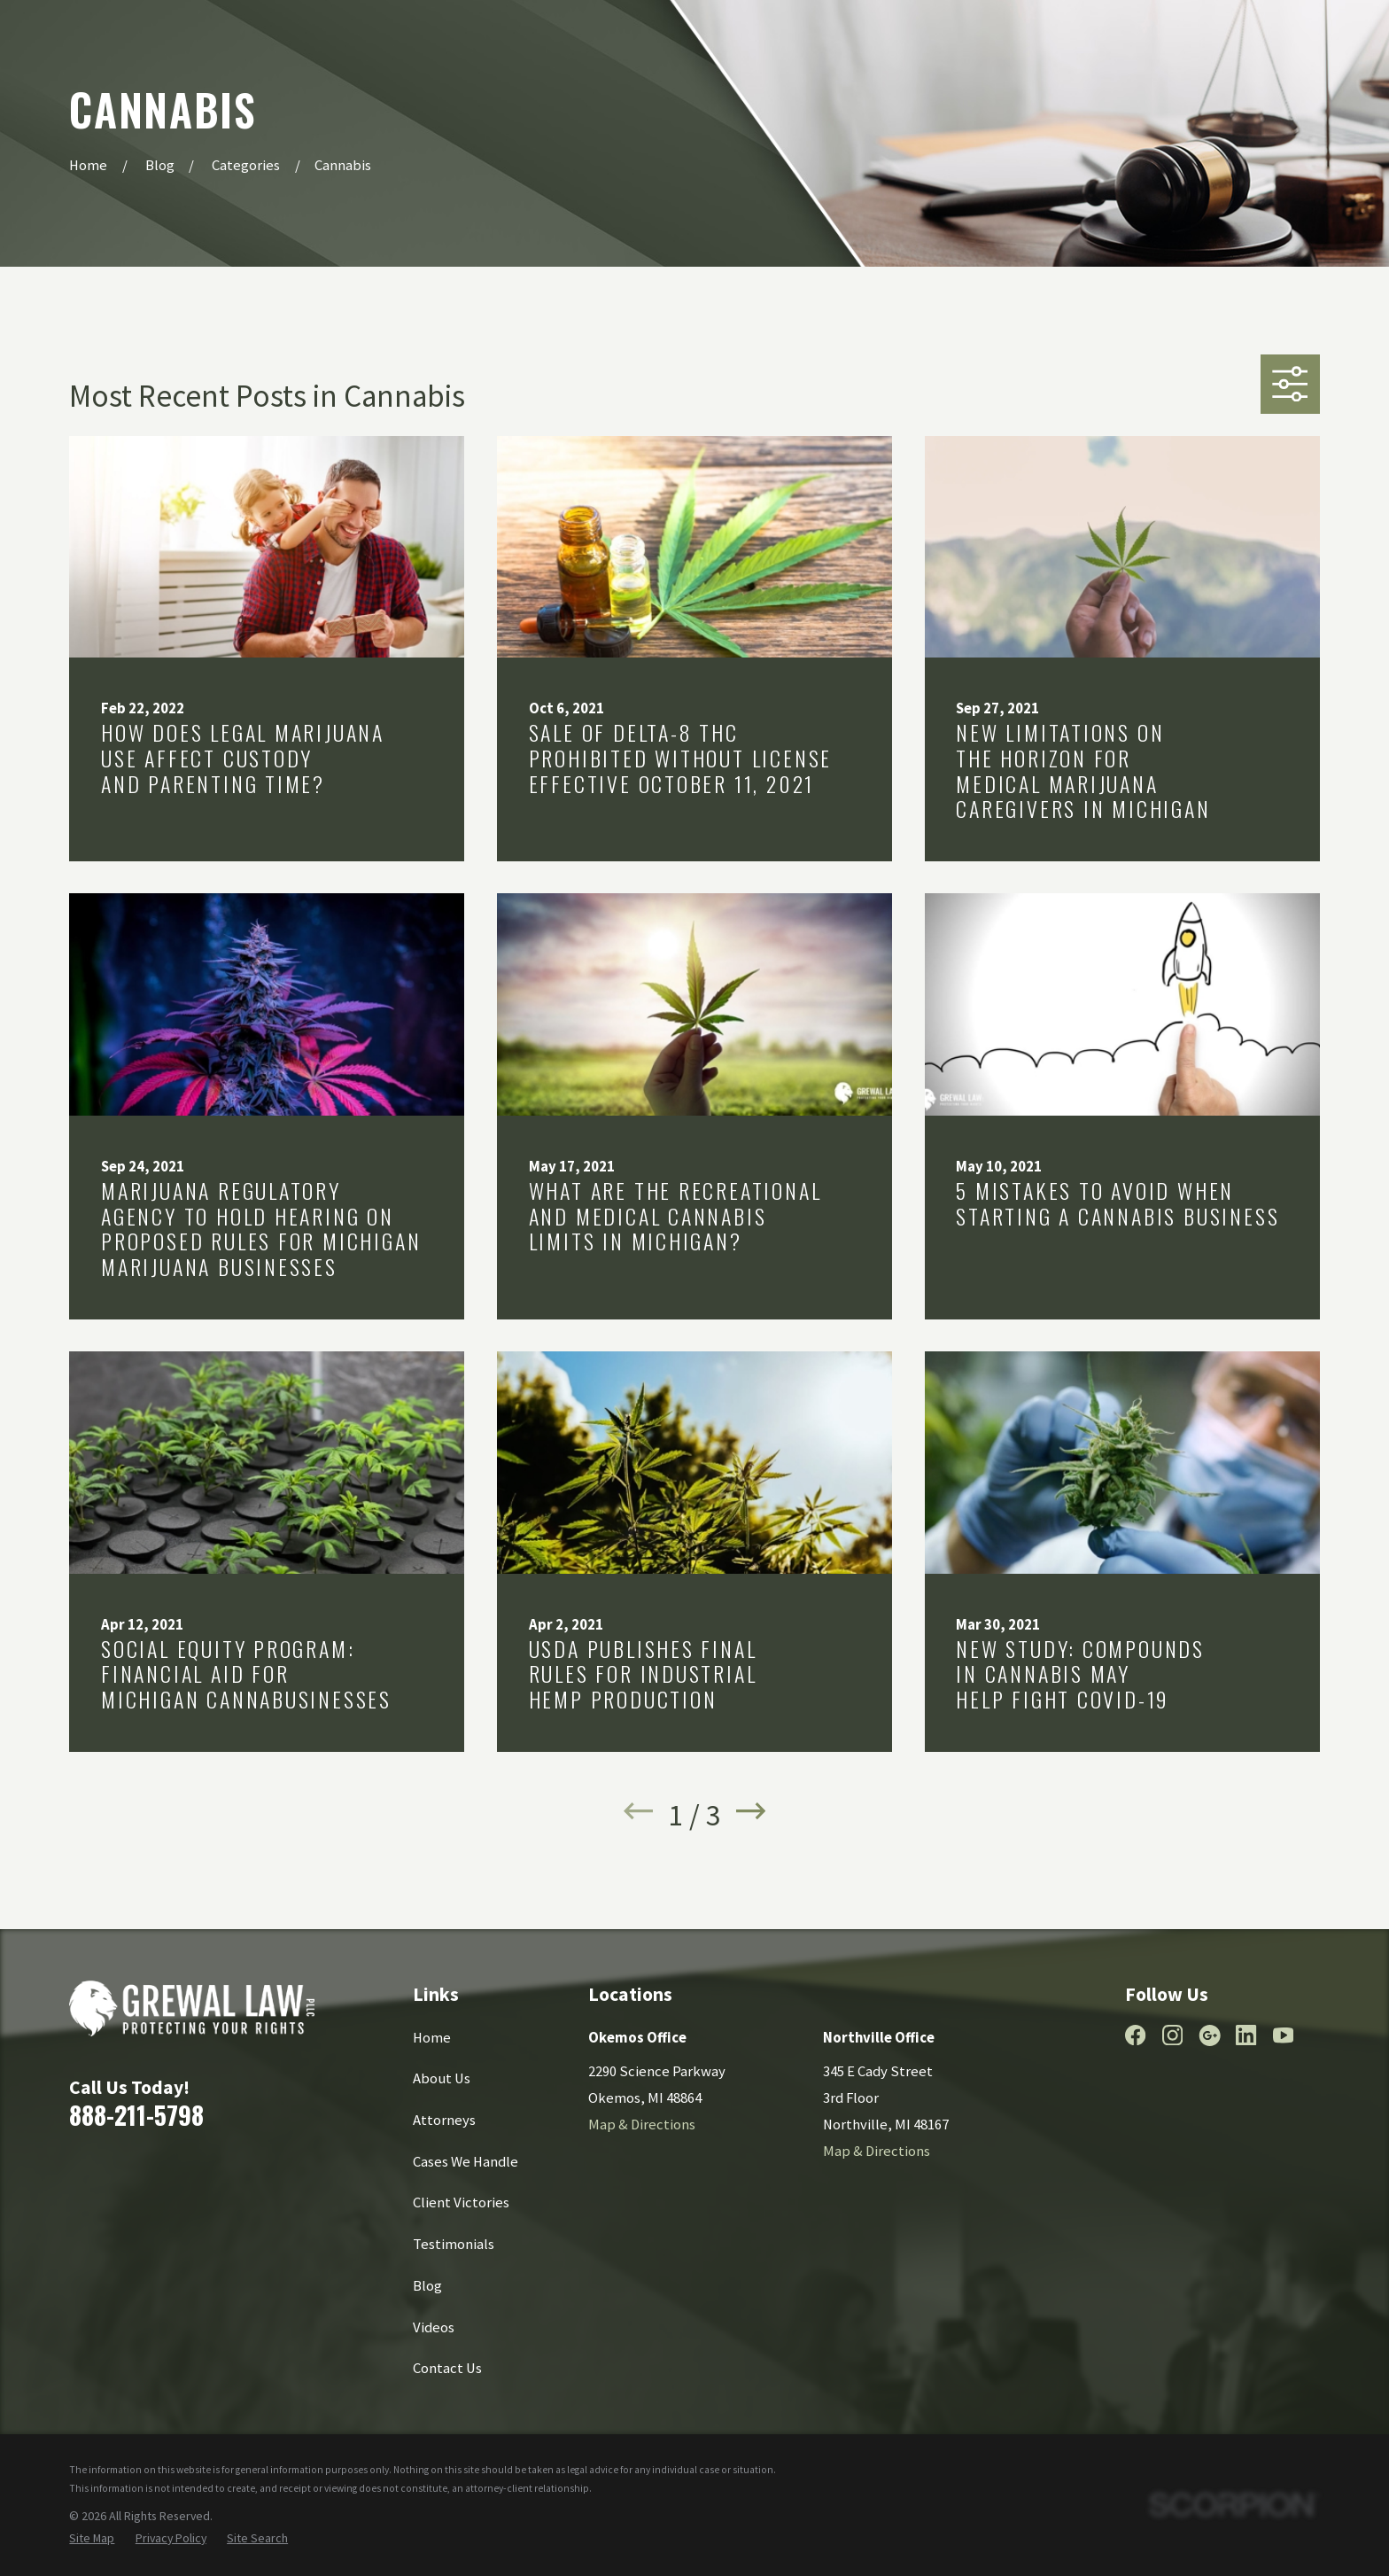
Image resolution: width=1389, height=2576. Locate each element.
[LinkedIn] (1246, 2035)
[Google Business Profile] (1209, 2035)
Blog (427, 2285)
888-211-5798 (136, 2114)
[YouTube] (1283, 2035)
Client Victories (461, 2202)
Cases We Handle (465, 2161)
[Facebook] (1135, 2035)
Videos (433, 2327)
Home (432, 2037)
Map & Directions (641, 2124)
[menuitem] (91, 2538)
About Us (441, 2078)
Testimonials (453, 2244)
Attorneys (444, 2120)
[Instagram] (1172, 2035)
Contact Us (447, 2368)
